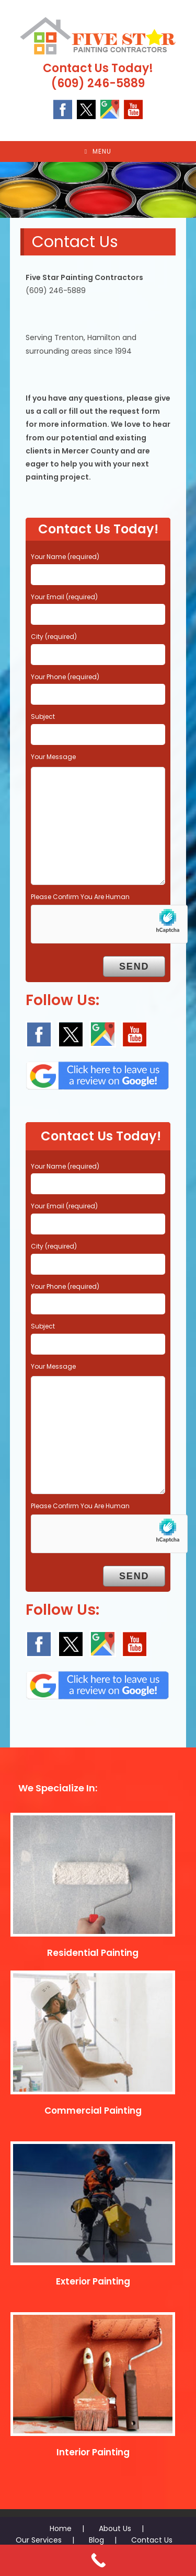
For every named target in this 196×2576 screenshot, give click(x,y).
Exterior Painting (93, 2281)
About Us (115, 2528)
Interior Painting (93, 2452)
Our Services (39, 2540)
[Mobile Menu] (98, 151)
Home (61, 2528)
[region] (98, 190)
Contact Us (151, 2540)
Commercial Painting (93, 2110)
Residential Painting (93, 1952)
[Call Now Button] (98, 2560)
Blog (96, 2540)
